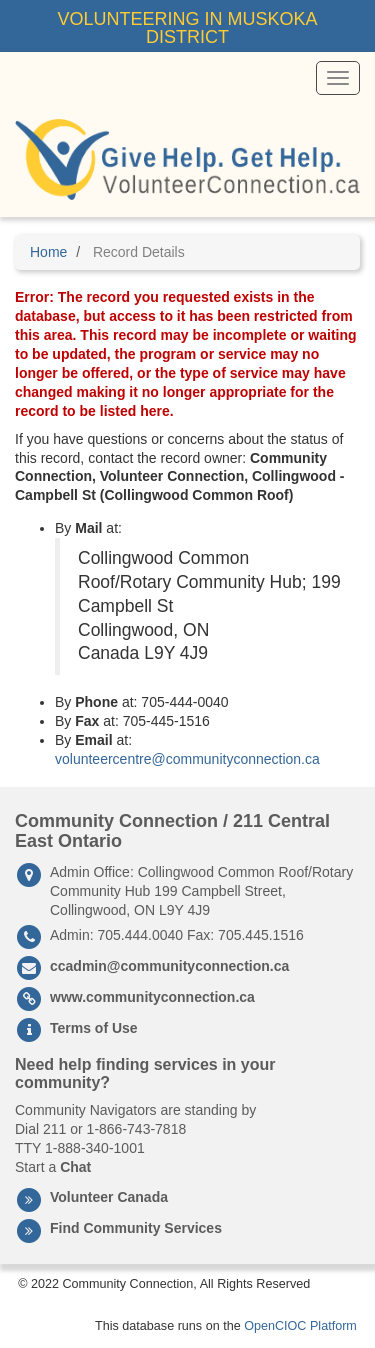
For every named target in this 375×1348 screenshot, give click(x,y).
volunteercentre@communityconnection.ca (187, 759)
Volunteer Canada (109, 1197)
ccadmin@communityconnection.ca (169, 966)
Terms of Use (94, 1028)
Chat (75, 1167)
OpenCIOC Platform (300, 1326)
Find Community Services (136, 1228)
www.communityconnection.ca (152, 997)
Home (48, 252)
